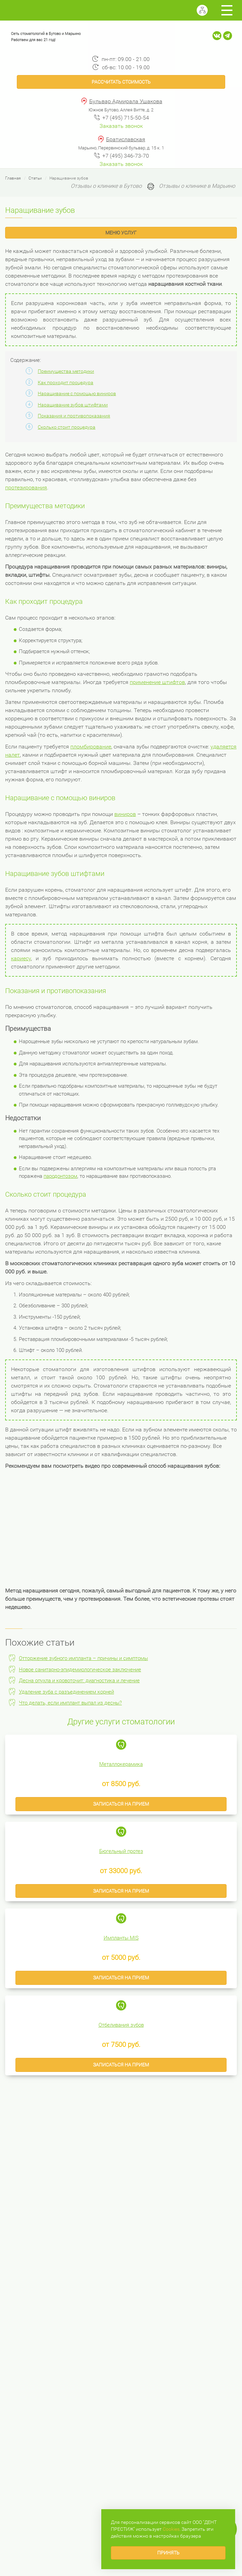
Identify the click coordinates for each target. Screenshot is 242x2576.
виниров (125, 814)
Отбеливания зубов (121, 2025)
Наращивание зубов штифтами (73, 404)
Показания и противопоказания (74, 415)
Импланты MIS (121, 1938)
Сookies (171, 2529)
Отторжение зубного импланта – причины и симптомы (83, 1658)
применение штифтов (157, 682)
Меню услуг (121, 232)
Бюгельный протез (121, 1851)
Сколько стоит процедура (66, 427)
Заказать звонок (121, 126)
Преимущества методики (66, 371)
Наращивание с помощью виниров (77, 393)
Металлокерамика (121, 1764)
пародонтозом (60, 1176)
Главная (13, 178)
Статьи (35, 178)
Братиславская (125, 139)
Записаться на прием (121, 1804)
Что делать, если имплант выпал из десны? (70, 1703)
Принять (168, 2552)
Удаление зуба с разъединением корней (66, 1692)
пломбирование (90, 746)
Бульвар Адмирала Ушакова (125, 101)
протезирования (26, 487)
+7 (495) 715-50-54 (125, 117)
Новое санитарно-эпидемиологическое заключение (80, 1670)
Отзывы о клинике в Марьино (197, 186)
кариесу (21, 958)
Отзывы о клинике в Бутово (106, 186)
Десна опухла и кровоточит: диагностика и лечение (79, 1680)
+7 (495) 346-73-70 (125, 155)
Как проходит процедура (65, 382)
